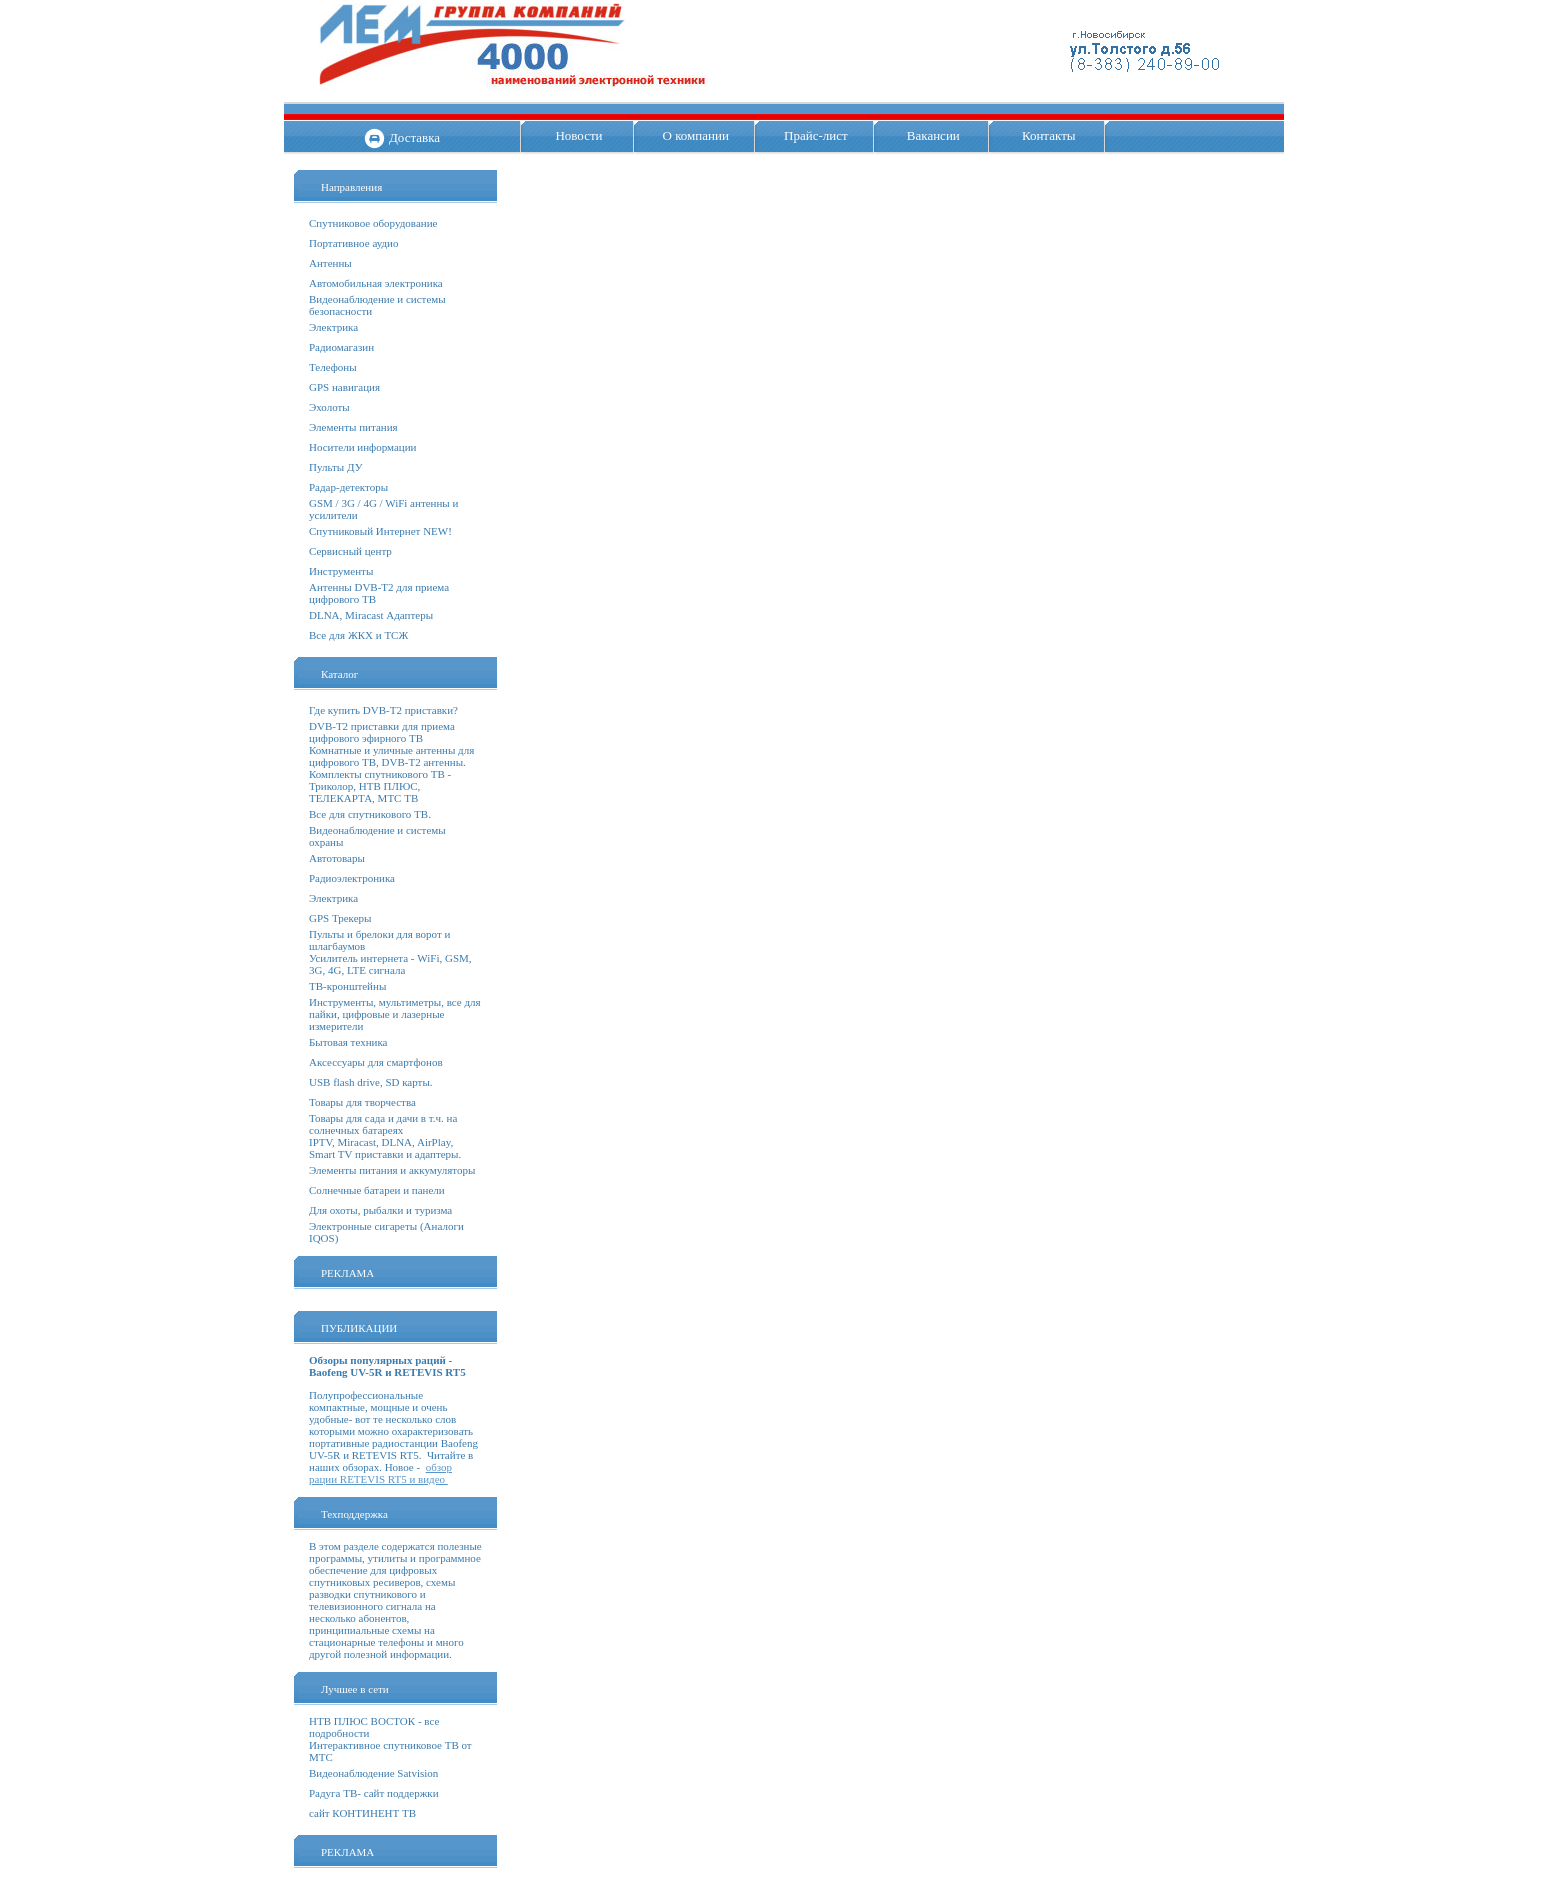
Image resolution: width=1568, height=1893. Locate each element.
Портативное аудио (354, 243)
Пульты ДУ (335, 467)
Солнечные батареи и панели (377, 1190)
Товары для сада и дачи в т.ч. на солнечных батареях (383, 1124)
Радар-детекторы (348, 487)
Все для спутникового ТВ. (370, 814)
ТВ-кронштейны (347, 986)
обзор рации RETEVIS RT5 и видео (380, 1473)
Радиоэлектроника (352, 878)
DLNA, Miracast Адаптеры (371, 615)
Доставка (414, 137)
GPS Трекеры (340, 918)
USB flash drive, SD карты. (371, 1082)
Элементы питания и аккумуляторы (392, 1170)
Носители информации (362, 447)
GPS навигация (344, 387)
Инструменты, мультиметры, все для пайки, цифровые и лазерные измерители (395, 1014)
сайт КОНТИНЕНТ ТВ (362, 1813)
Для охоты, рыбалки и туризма (380, 1210)
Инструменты (341, 571)
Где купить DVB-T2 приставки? (383, 710)
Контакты (1049, 135)
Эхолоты (329, 407)
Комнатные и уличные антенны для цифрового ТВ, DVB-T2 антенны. (391, 756)
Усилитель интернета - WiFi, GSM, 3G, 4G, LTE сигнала (390, 964)
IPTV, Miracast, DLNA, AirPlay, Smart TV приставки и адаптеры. (385, 1148)
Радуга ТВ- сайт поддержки (374, 1793)
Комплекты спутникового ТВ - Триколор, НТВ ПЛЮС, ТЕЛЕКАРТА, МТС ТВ (380, 786)
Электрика (333, 327)
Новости (578, 135)
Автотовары (337, 858)
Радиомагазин (341, 347)
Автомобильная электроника (376, 283)
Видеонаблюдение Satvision (373, 1773)
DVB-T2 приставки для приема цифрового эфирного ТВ (382, 732)
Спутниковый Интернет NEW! (380, 531)
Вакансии (933, 135)
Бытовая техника (348, 1042)
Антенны (330, 263)
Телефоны (333, 367)
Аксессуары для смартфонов (376, 1062)
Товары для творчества (362, 1102)
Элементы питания (353, 427)
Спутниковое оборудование (373, 223)
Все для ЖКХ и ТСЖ (358, 635)
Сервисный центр (350, 551)
